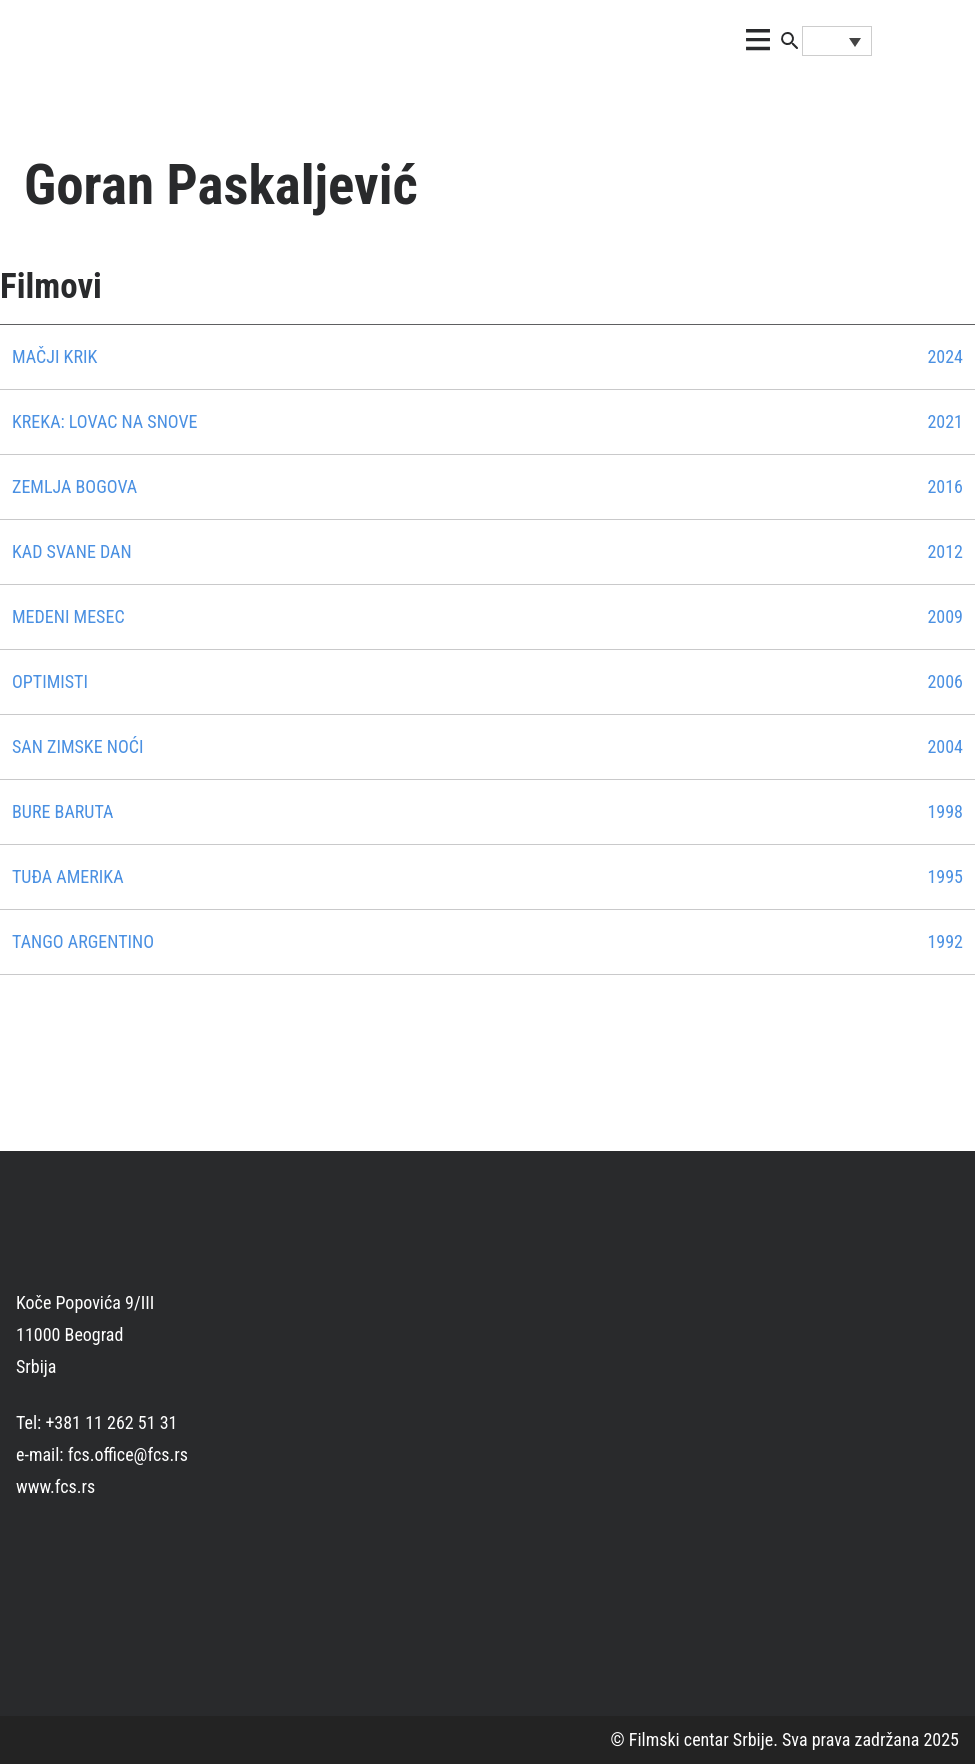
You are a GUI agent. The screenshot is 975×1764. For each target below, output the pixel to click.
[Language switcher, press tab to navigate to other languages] (837, 41)
